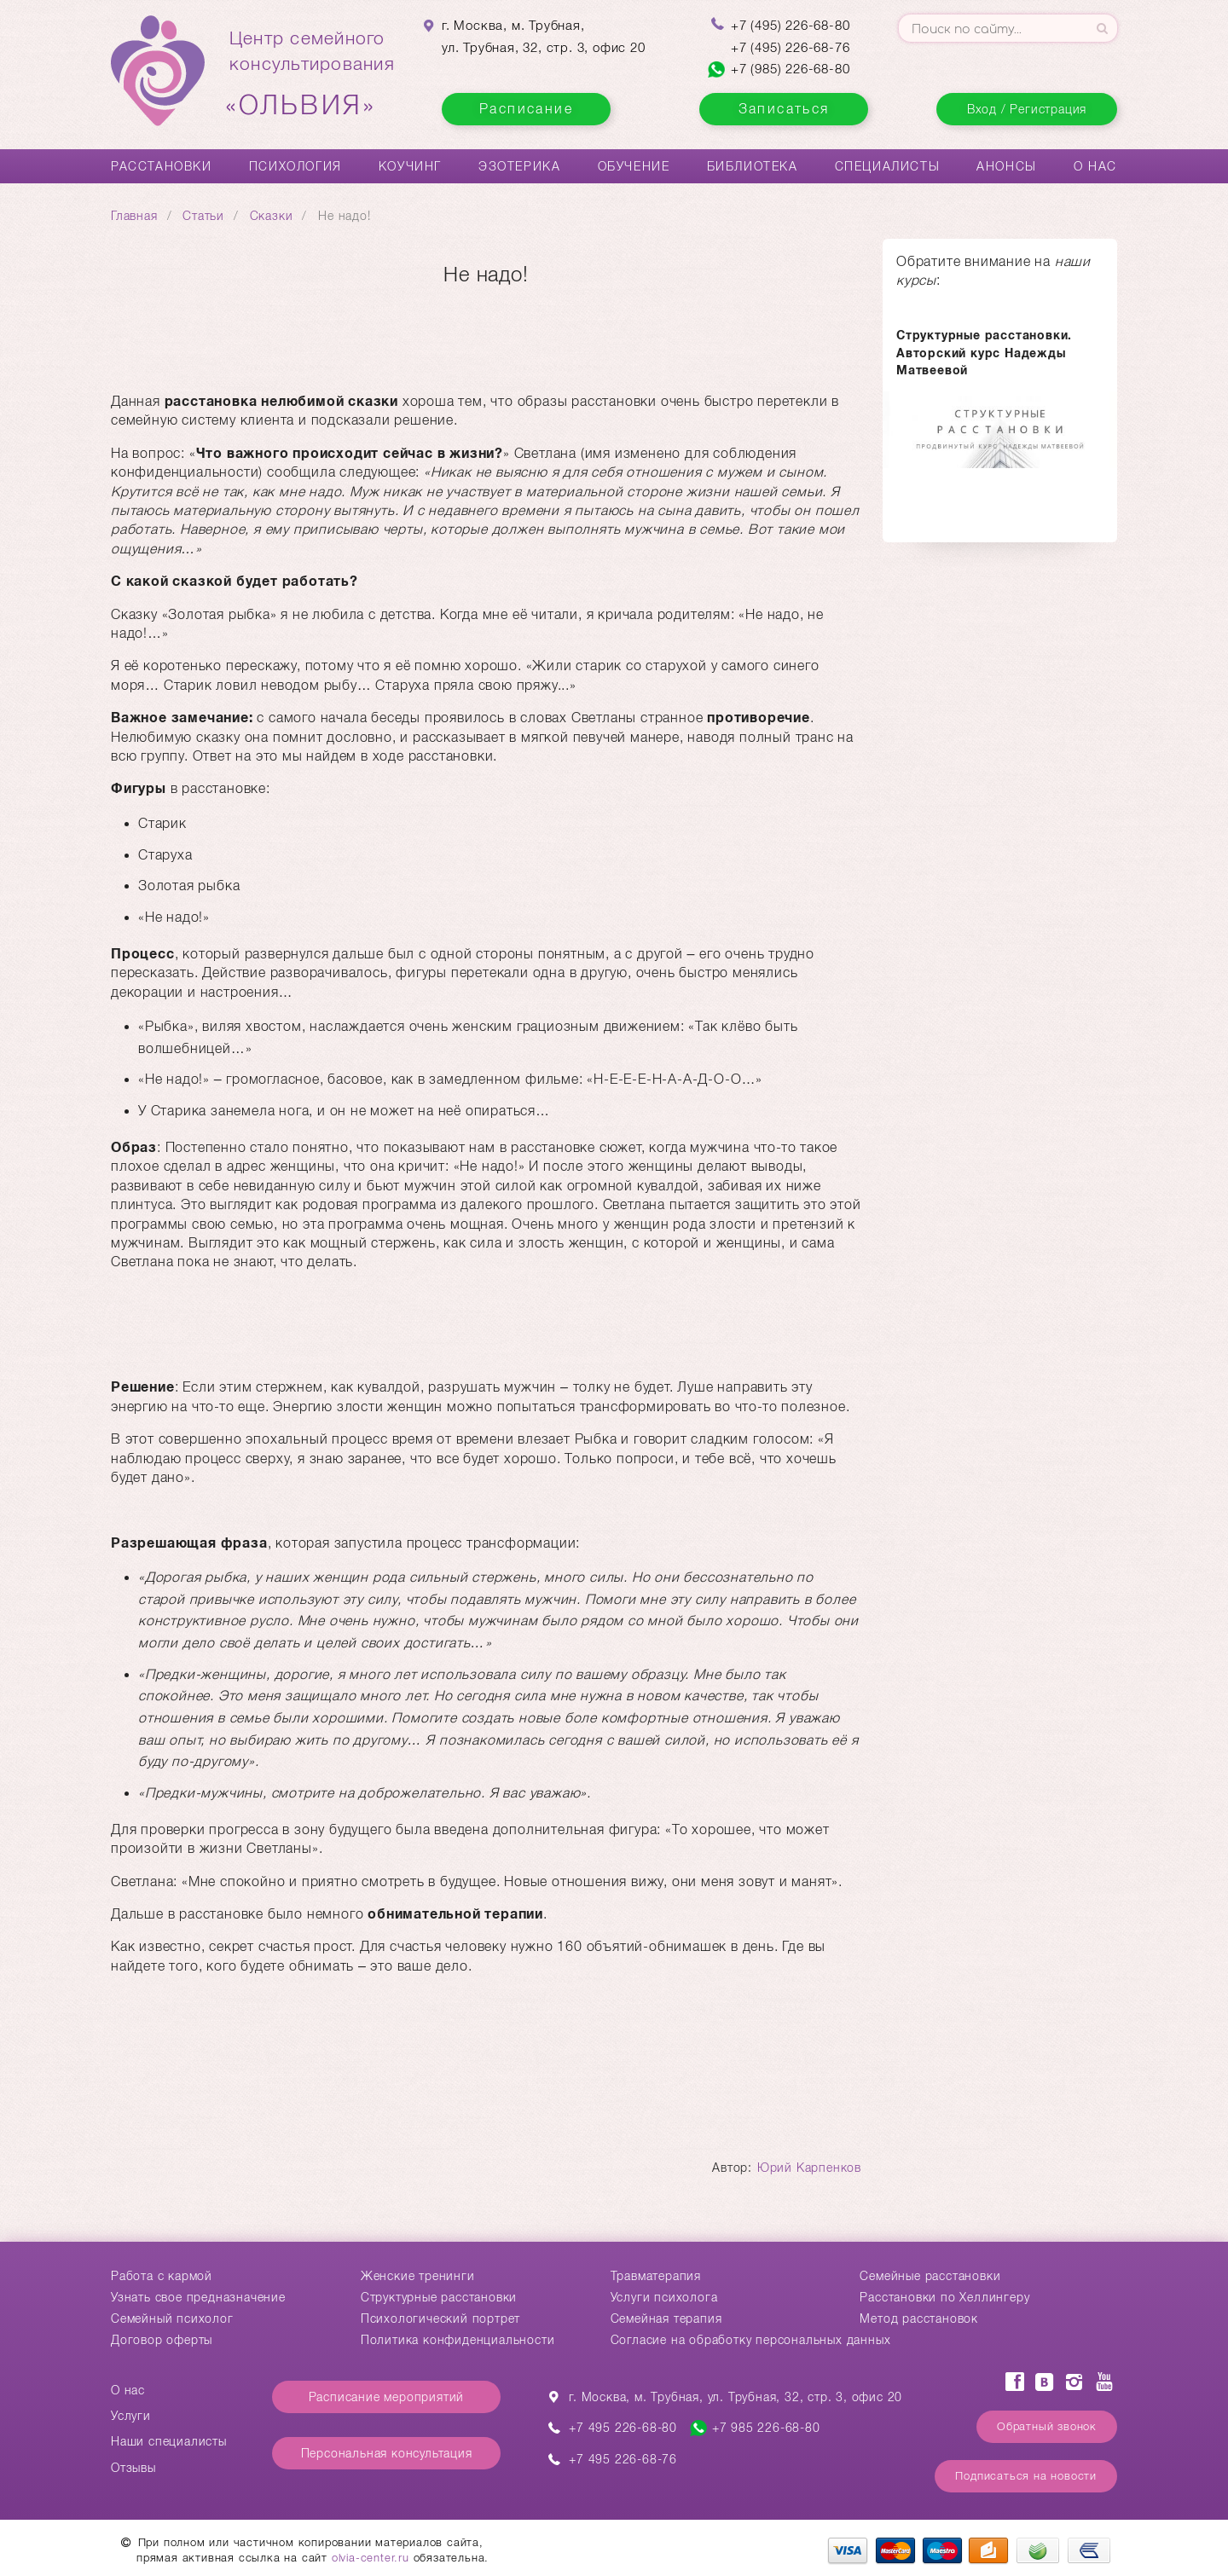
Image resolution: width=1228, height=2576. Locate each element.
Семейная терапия (666, 2318)
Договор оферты (161, 2340)
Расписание (526, 108)
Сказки (271, 216)
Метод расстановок (919, 2318)
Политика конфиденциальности (458, 2340)
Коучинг (410, 166)
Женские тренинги (418, 2276)
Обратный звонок (1047, 2426)
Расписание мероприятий (387, 2397)
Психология (295, 166)
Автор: (734, 2167)
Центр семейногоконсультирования (312, 74)
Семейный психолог (172, 2318)
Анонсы (1006, 166)
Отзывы (133, 2468)
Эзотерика (519, 166)
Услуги (131, 2416)
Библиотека (752, 166)
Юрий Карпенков (809, 2167)
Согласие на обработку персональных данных (751, 2340)
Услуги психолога (664, 2297)
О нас (1095, 166)
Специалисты (888, 166)
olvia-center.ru (370, 2557)
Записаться (784, 108)
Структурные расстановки (439, 2297)
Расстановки (161, 166)
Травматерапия (656, 2276)
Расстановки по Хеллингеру (944, 2297)
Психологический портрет (440, 2318)
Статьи (203, 216)
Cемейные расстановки (930, 2276)
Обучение (634, 166)
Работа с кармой (161, 2276)
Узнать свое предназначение (198, 2297)
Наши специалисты (169, 2441)
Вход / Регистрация (1026, 109)
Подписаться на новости (1026, 2475)
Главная (134, 216)
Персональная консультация (386, 2453)
